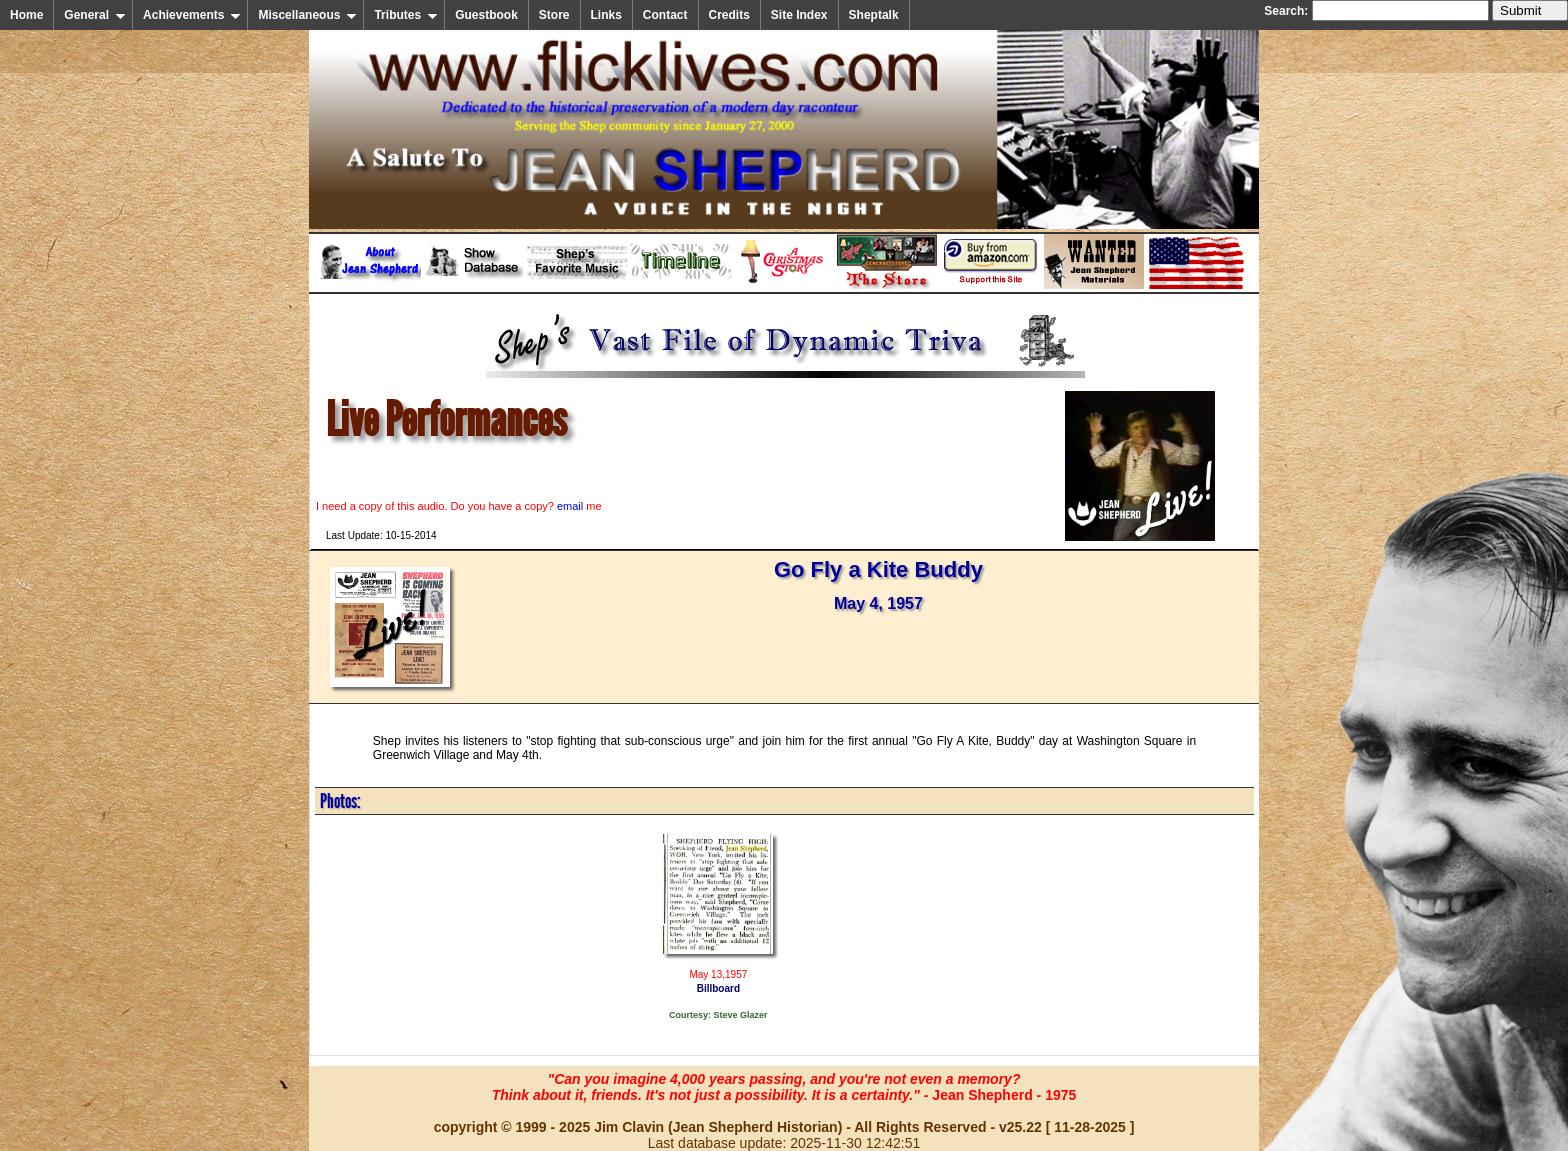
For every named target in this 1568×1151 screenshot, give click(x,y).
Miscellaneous (307, 15)
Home (26, 15)
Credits (729, 15)
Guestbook (486, 15)
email (570, 506)
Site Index (799, 15)
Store (554, 15)
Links (606, 15)
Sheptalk (874, 15)
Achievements (192, 15)
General (95, 15)
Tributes (406, 15)
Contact (665, 15)
